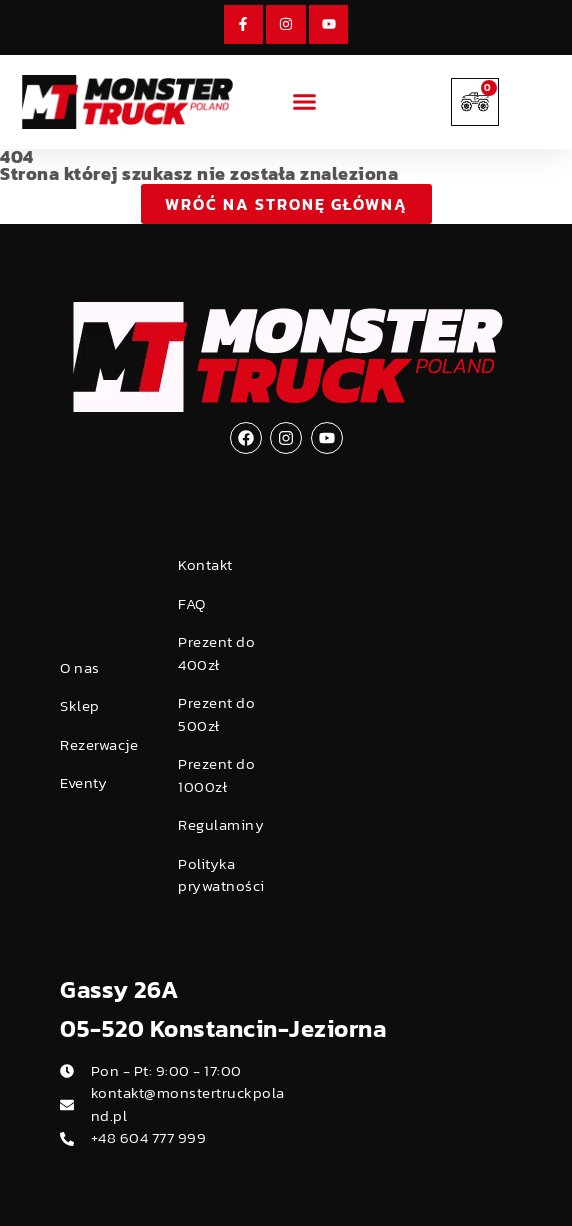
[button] (305, 102)
